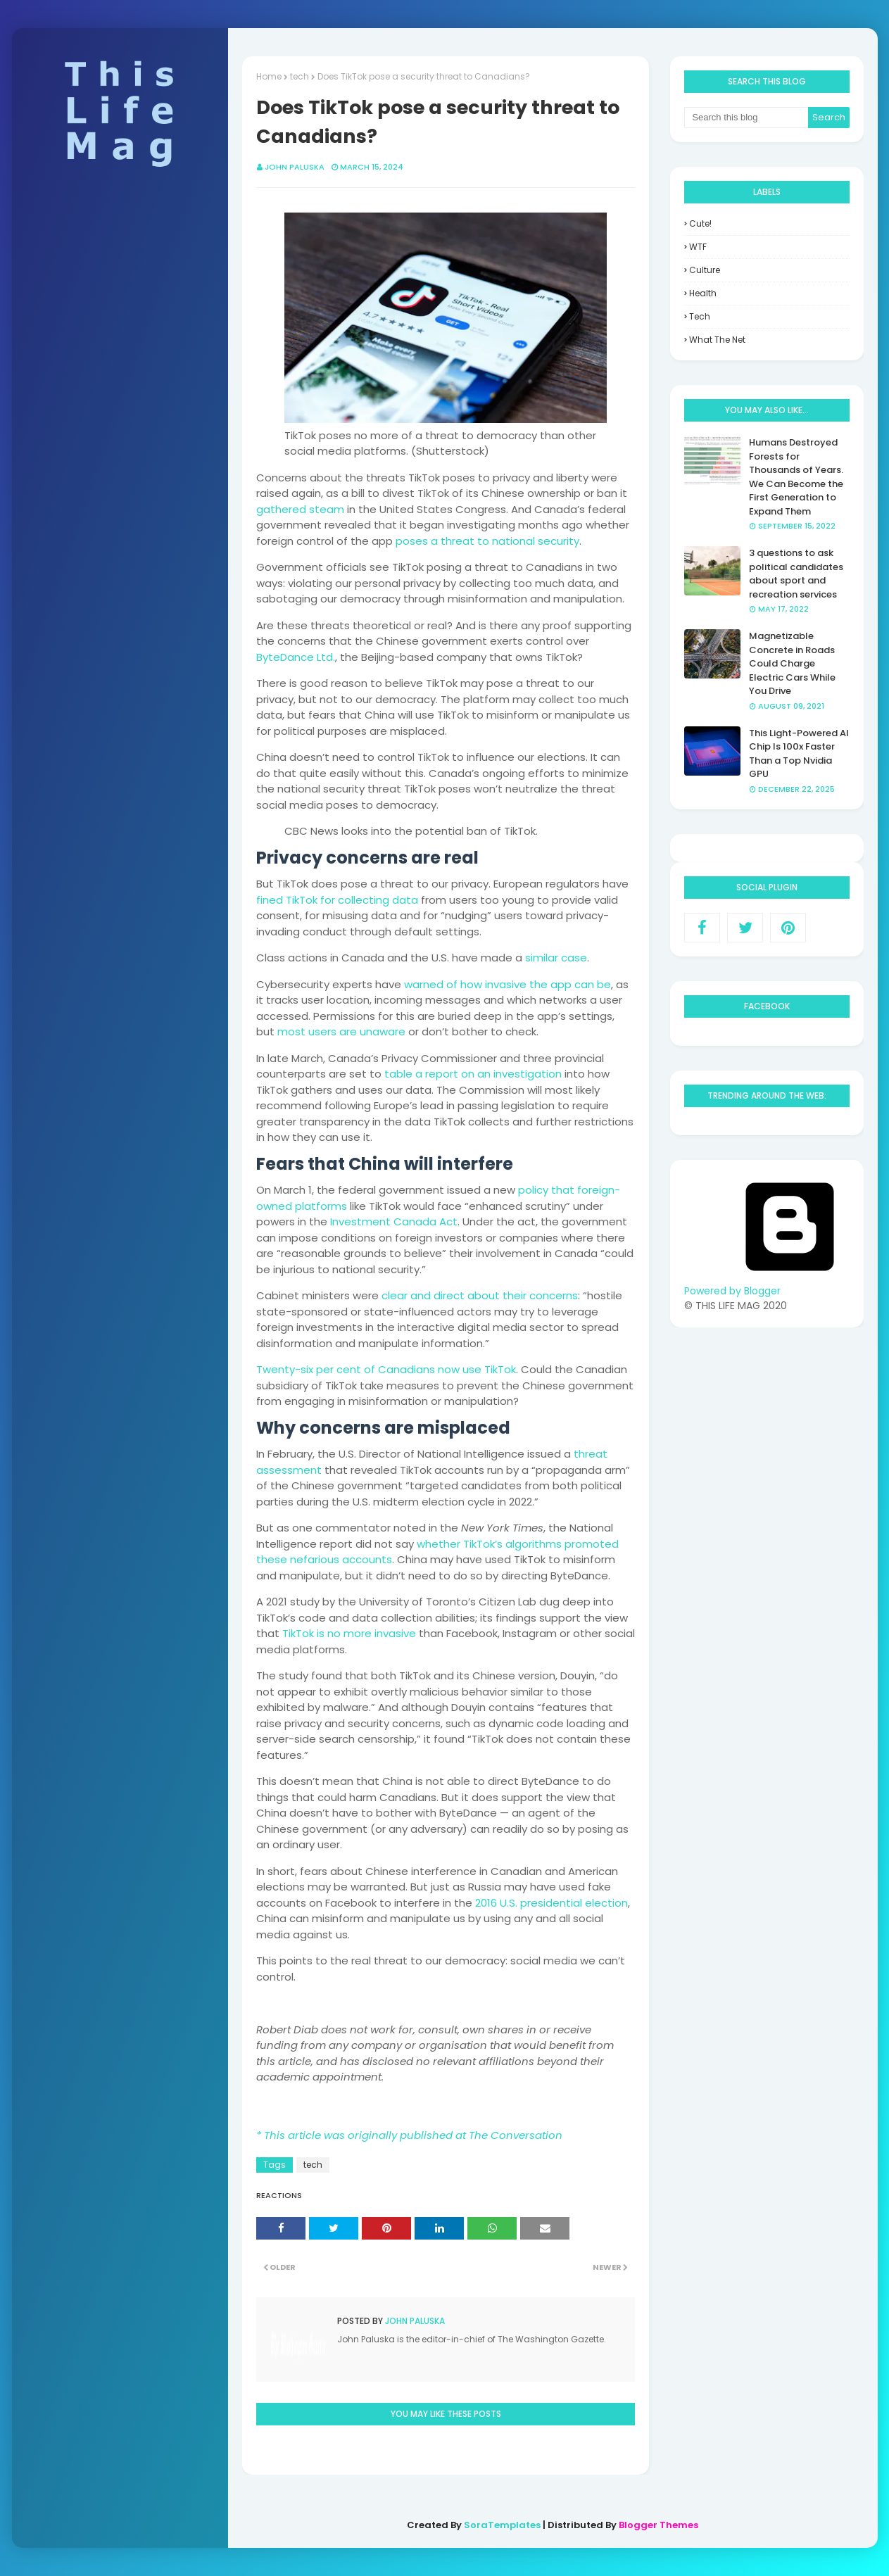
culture (704, 270)
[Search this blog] (746, 117)
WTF (698, 247)
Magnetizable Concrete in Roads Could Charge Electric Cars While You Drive (792, 663)
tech (312, 2165)
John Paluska (414, 2321)
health (703, 293)
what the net (717, 340)
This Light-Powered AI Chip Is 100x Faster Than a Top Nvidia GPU (799, 753)
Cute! (700, 223)
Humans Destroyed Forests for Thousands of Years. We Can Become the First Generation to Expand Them (796, 477)
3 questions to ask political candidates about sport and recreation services (796, 573)
